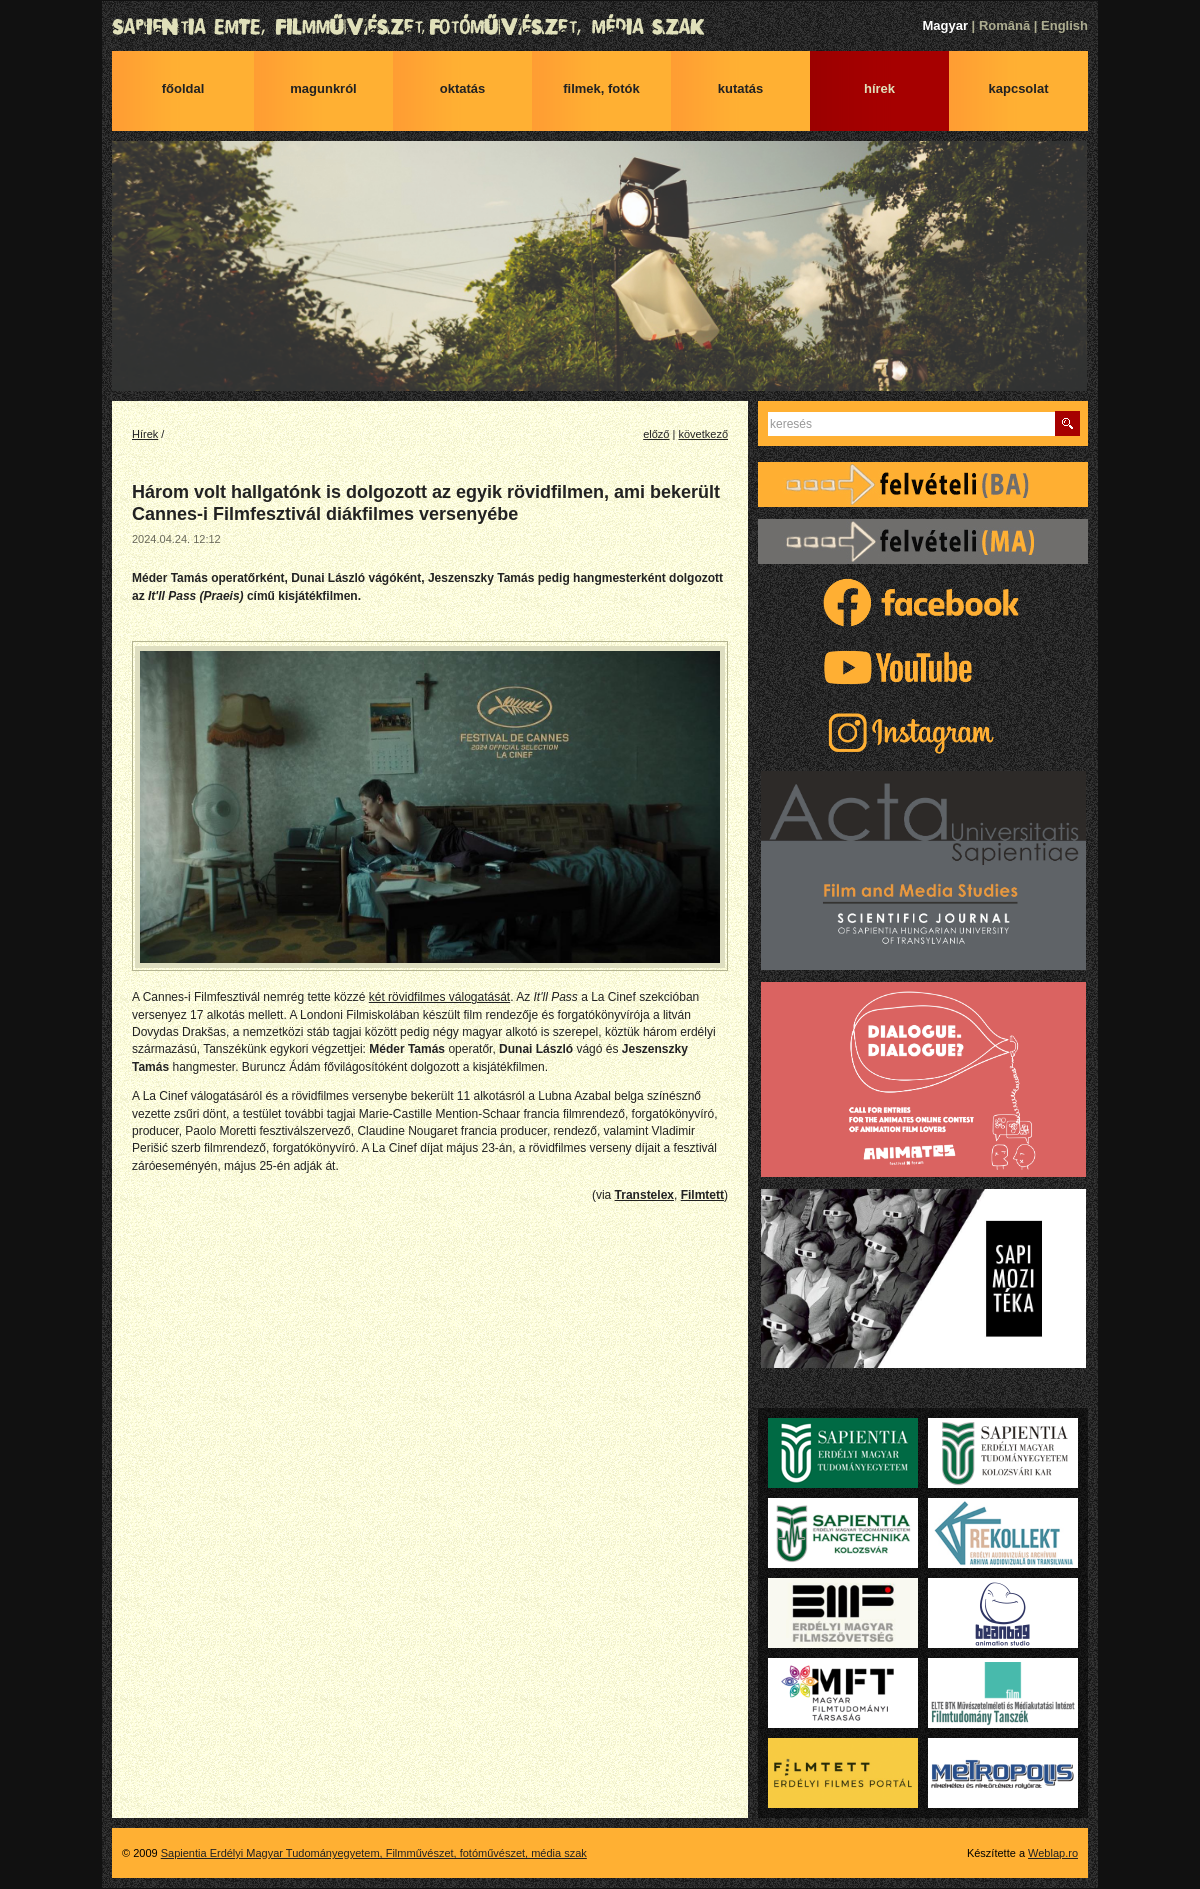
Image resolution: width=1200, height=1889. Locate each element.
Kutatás (741, 88)
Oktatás (463, 88)
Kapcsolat (1019, 88)
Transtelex (644, 1195)
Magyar (945, 25)
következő (703, 434)
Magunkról (323, 88)
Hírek (879, 88)
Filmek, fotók (601, 88)
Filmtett (702, 1195)
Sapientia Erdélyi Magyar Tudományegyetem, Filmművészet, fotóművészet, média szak (600, 27)
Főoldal (183, 88)
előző (656, 434)
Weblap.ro (1053, 1853)
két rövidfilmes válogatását (439, 997)
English (1064, 25)
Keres (1067, 423)
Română (1004, 25)
